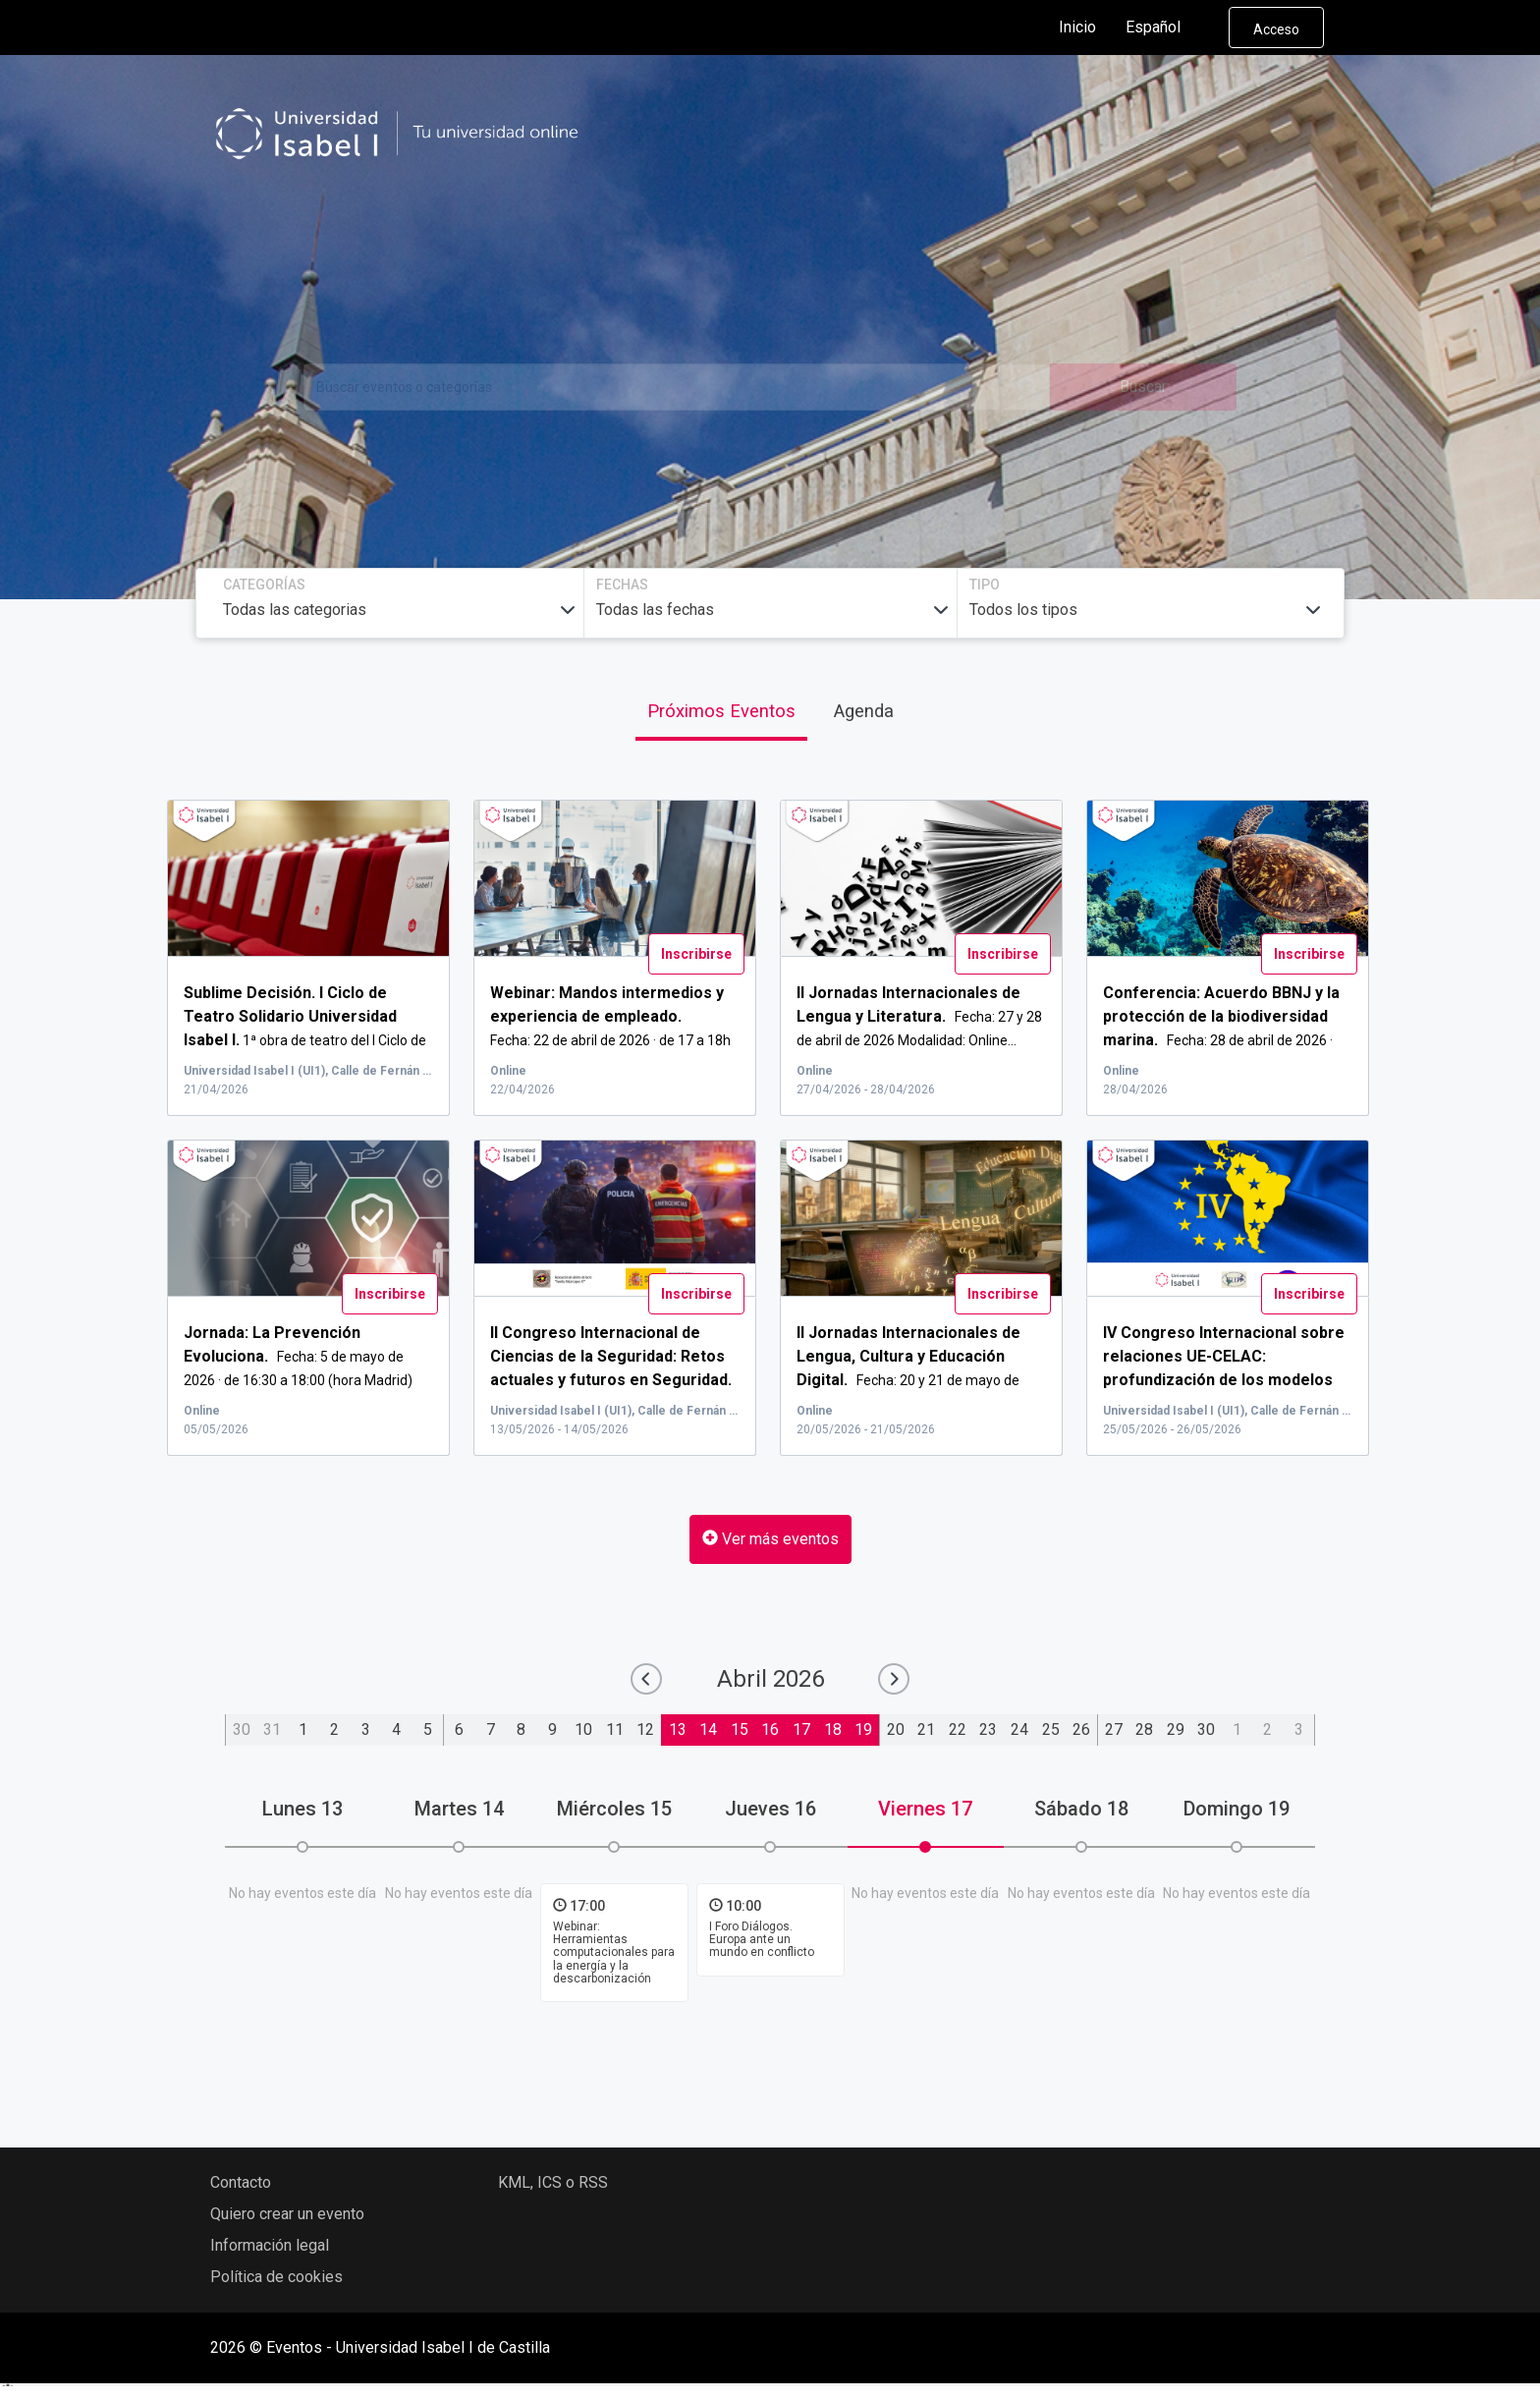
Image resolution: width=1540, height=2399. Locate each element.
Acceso (1276, 29)
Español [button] (1169, 27)
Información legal (269, 2245)
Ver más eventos (770, 1539)
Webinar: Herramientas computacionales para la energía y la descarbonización (614, 1952)
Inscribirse (696, 954)
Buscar (1143, 386)
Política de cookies (276, 2276)
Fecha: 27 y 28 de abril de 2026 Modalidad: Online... (919, 1016)
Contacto (240, 2182)
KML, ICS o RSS (553, 2182)
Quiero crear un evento (287, 2213)
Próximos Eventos (721, 710)
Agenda (864, 710)
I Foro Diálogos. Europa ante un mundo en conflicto (761, 1939)
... (1223, 1378)
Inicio (1077, 27)
